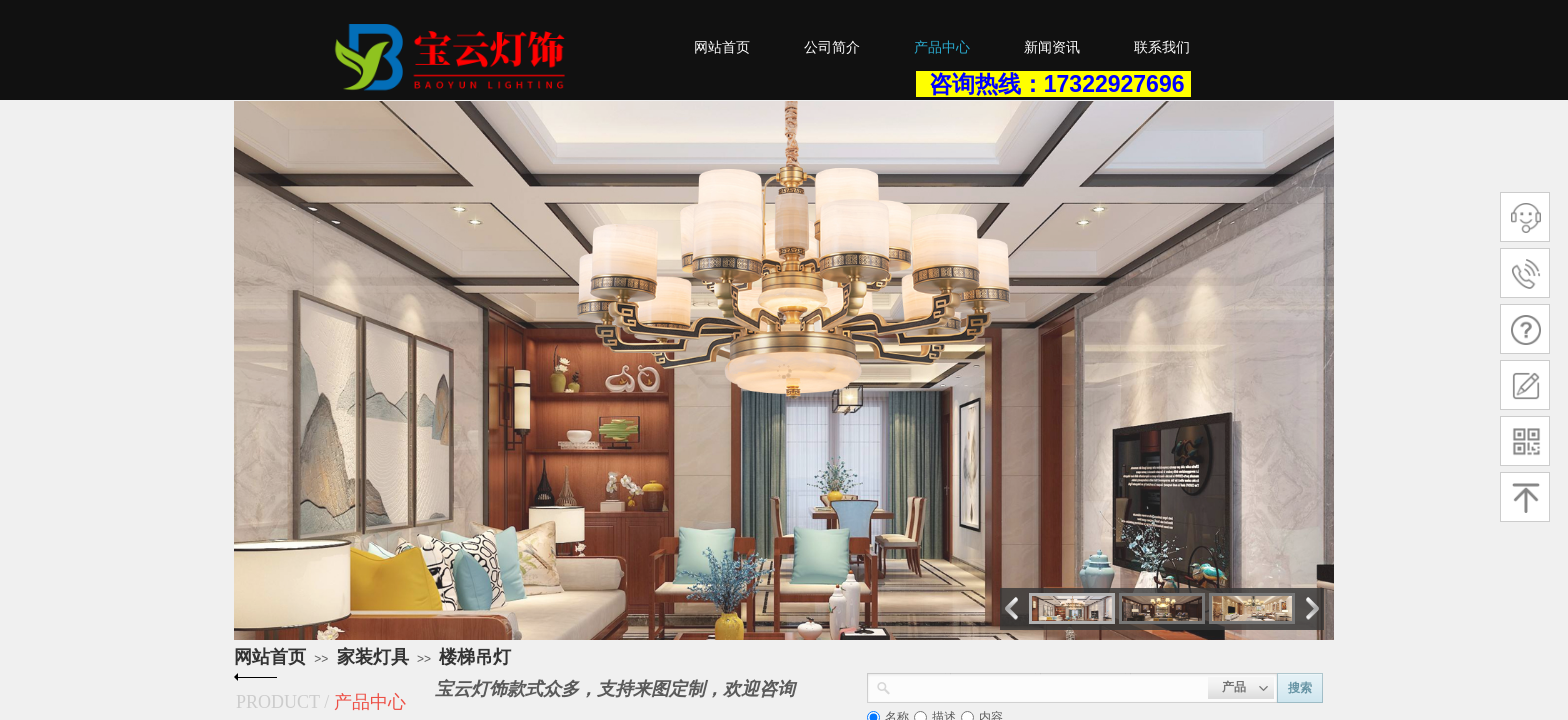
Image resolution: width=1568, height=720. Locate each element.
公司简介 (832, 47)
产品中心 (942, 47)
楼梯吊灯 (475, 657)
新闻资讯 (1052, 47)
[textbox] (1049, 686)
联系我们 (1162, 47)
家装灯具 (373, 657)
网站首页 (270, 657)
